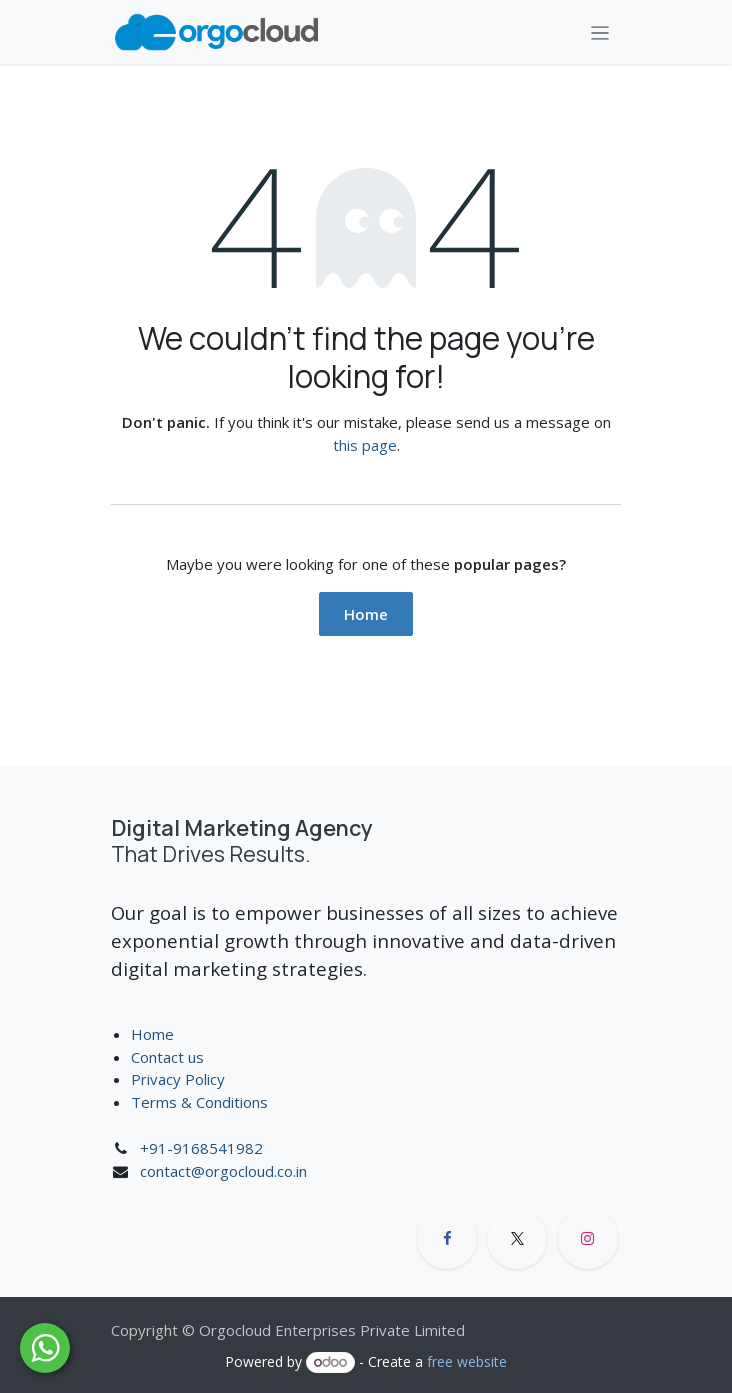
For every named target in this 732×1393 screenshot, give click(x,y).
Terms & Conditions (201, 1102)
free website (467, 1361)
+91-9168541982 (201, 1148)
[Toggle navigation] (600, 32)
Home (366, 614)
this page (365, 445)
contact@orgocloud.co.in (223, 1171)
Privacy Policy (178, 1079)
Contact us (167, 1057)
